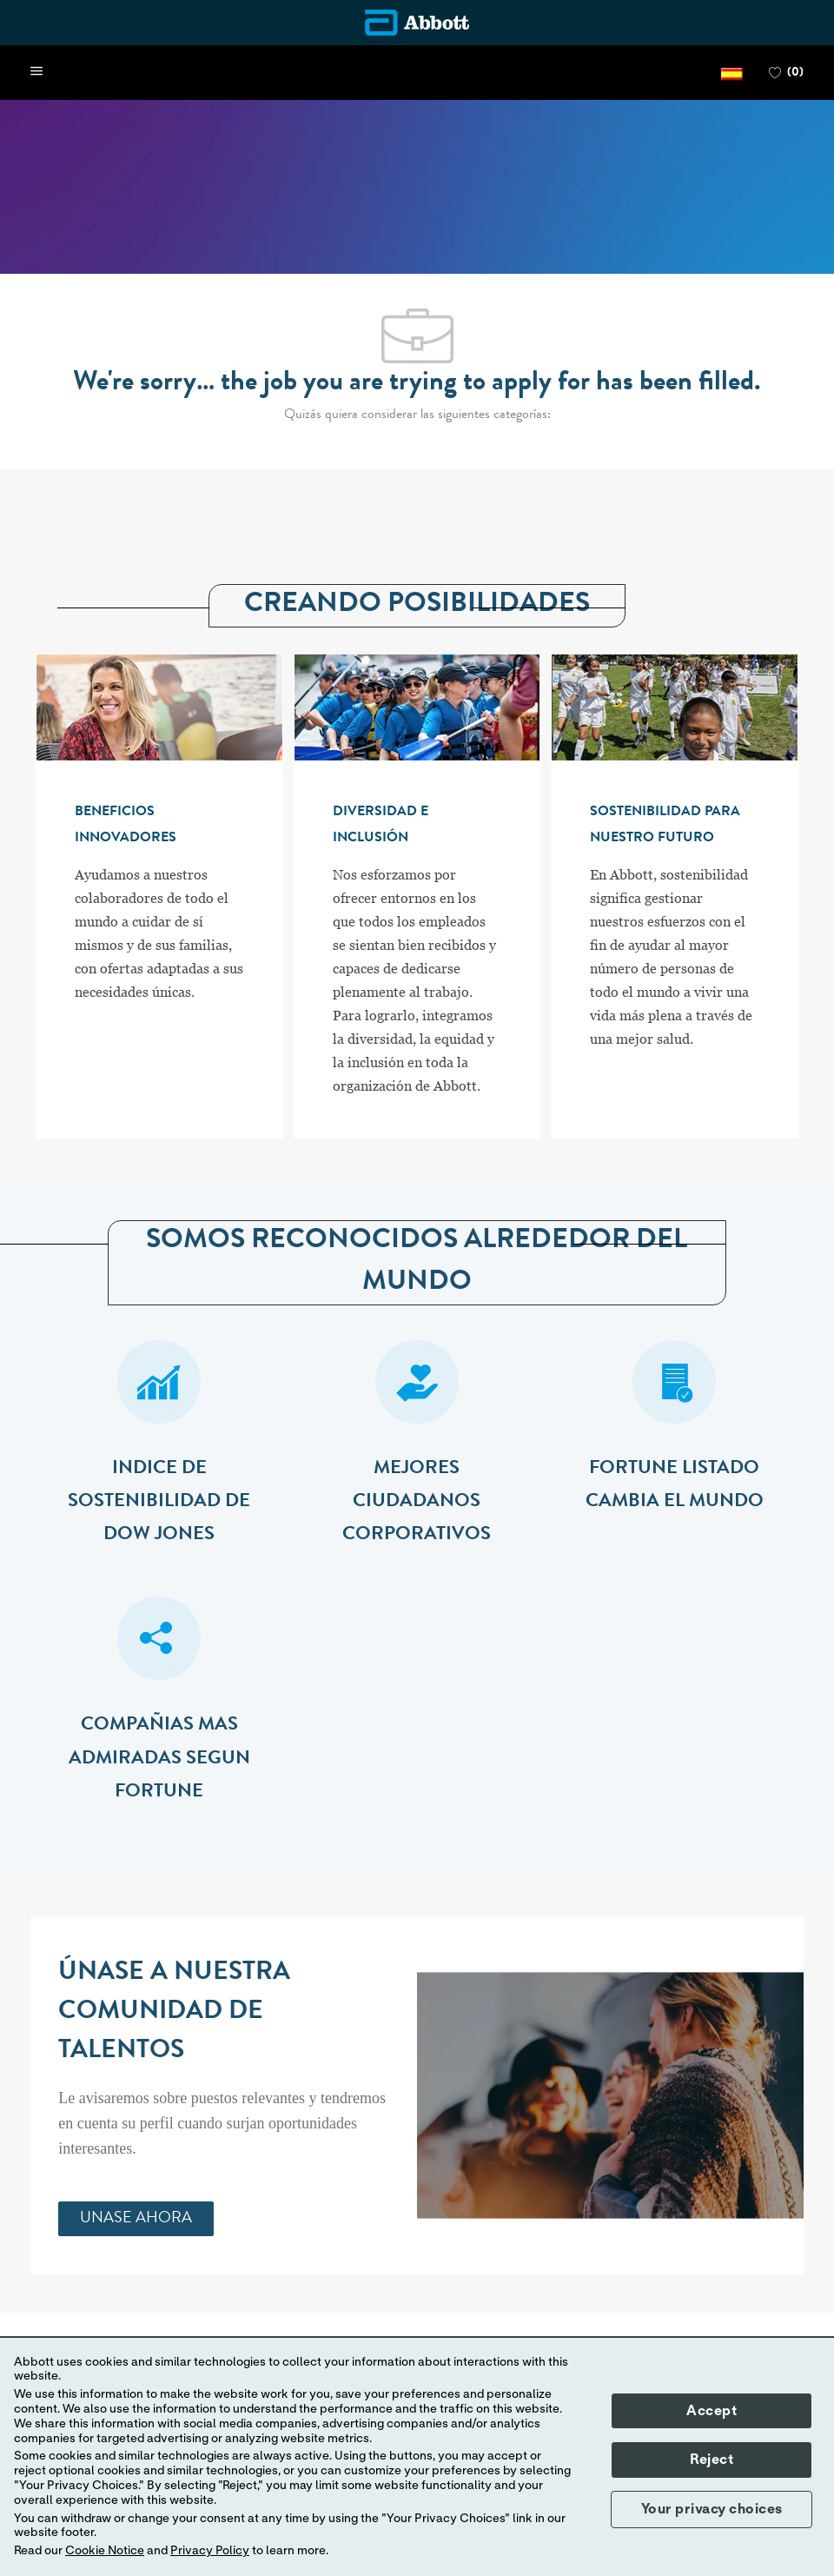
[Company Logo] (417, 23)
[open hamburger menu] (36, 72)
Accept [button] (711, 2411)
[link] (136, 2218)
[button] (732, 72)
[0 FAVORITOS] (786, 73)
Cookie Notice (104, 2551)
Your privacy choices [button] (712, 2509)
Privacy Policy (209, 2551)
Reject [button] (711, 2459)
